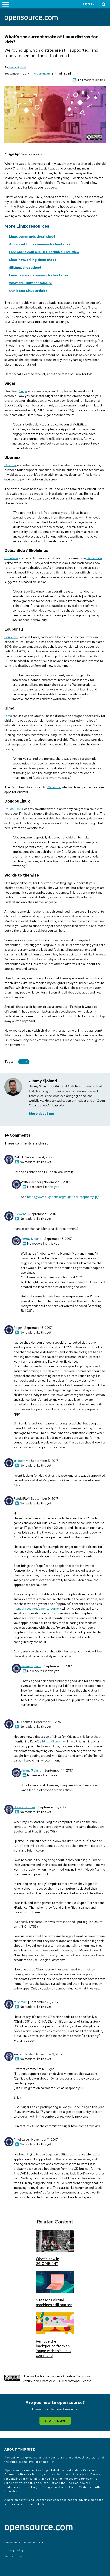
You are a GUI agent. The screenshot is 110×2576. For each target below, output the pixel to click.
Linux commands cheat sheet (32, 237)
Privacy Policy (14, 2550)
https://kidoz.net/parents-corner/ (37, 1608)
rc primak (20, 2002)
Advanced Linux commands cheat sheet (40, 244)
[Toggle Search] (104, 4)
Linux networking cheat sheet (32, 260)
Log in (89, 4)
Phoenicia (53, 787)
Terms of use (13, 2556)
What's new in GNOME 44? (47, 2261)
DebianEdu (94, 558)
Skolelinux (11, 558)
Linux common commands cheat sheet (39, 275)
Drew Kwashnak (24, 1807)
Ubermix (10, 465)
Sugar (23, 391)
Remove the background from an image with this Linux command (53, 2348)
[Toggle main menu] (5, 4)
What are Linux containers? (30, 283)
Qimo (8, 716)
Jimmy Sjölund (17, 67)
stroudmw (21, 1461)
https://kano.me (53, 1741)
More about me (41, 1113)
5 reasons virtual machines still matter (54, 2302)
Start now (55, 2421)
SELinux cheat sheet (25, 268)
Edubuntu (11, 637)
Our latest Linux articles (28, 291)
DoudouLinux (13, 809)
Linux (24, 1061)
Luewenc (20, 1214)
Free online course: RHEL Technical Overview (44, 252)
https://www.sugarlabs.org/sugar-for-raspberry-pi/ (63, 1197)
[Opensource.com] (31, 19)
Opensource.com (17, 2470)
